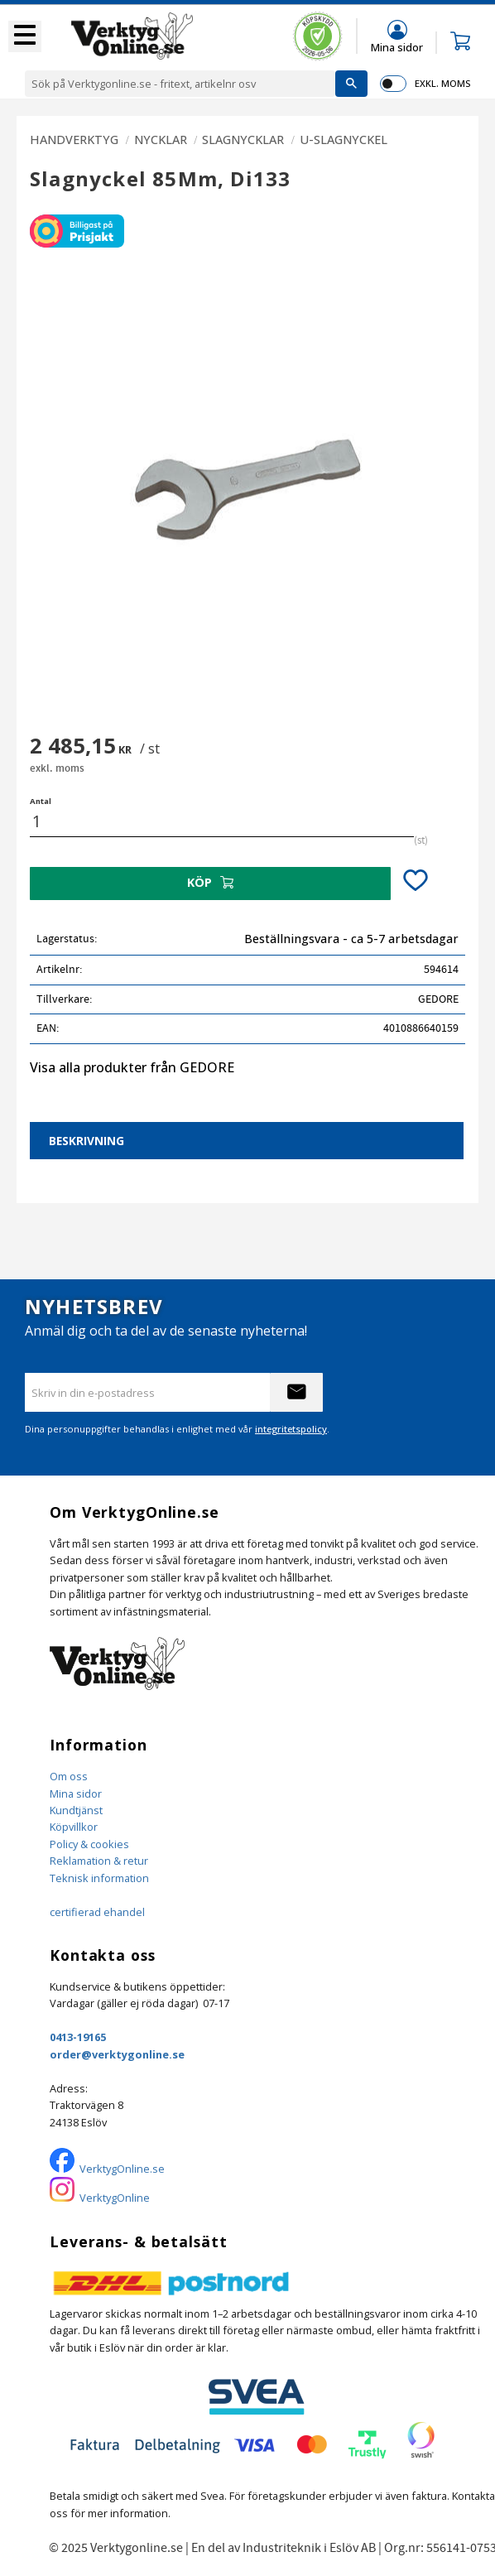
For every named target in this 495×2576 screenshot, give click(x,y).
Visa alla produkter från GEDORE (132, 1067)
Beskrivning (86, 1140)
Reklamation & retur (99, 1860)
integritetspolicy (291, 1429)
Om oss (69, 1776)
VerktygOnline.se (122, 2168)
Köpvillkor (74, 1826)
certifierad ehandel (97, 1911)
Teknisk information (99, 1878)
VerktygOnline (114, 2197)
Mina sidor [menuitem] (397, 47)
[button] (24, 36)
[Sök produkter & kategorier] (180, 83)
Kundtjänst (76, 1810)
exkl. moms (442, 83)
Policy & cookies (89, 1844)
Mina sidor (76, 1793)
